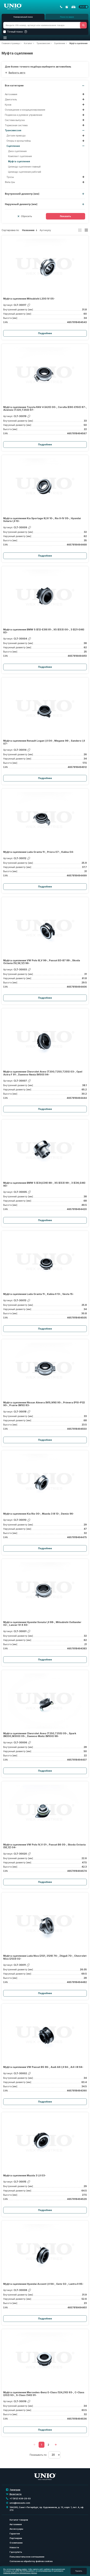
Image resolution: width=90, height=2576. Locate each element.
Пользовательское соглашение (27, 2556)
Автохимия (16, 2524)
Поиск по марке (67, 17)
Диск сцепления (17, 151)
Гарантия (15, 2533)
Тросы (10, 177)
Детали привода (15, 135)
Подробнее (45, 333)
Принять (78, 2571)
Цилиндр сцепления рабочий (24, 172)
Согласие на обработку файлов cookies (31, 2561)
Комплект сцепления (20, 156)
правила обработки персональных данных (20, 2573)
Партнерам (16, 2538)
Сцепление (13, 146)
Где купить (16, 2552)
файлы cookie (21, 2569)
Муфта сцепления (19, 161)
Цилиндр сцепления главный (24, 166)
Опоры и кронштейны (18, 141)
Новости (14, 2547)
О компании (16, 2542)
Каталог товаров (19, 2519)
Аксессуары (16, 2529)
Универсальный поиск (23, 17)
